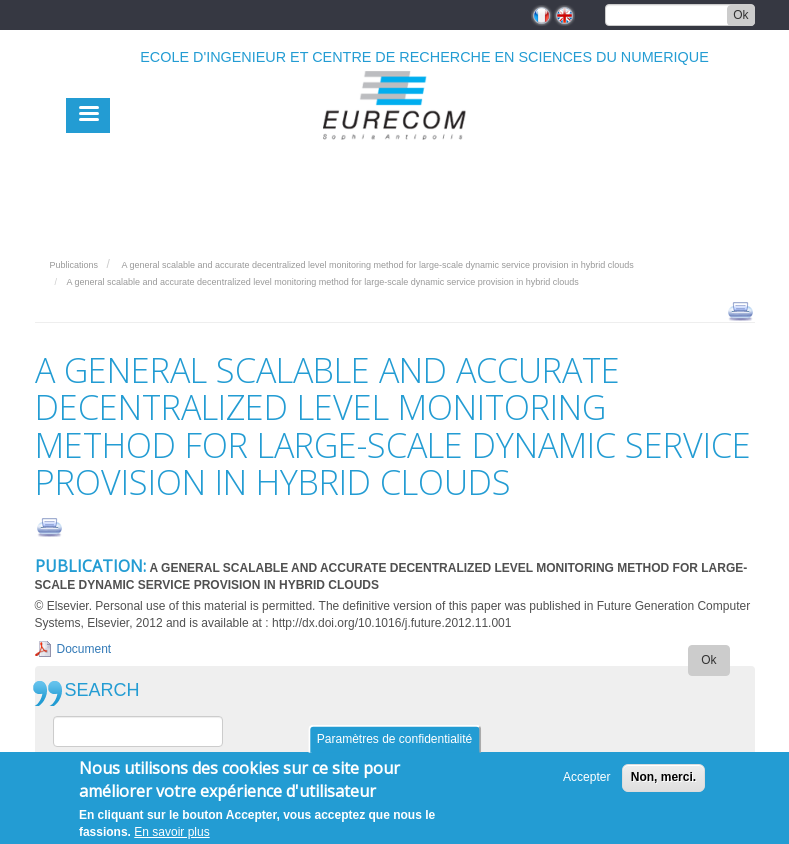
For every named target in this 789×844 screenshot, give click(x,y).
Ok (740, 15)
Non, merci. (663, 782)
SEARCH (102, 690)
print (740, 310)
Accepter (586, 782)
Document (84, 649)
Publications (74, 265)
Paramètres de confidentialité (394, 744)
